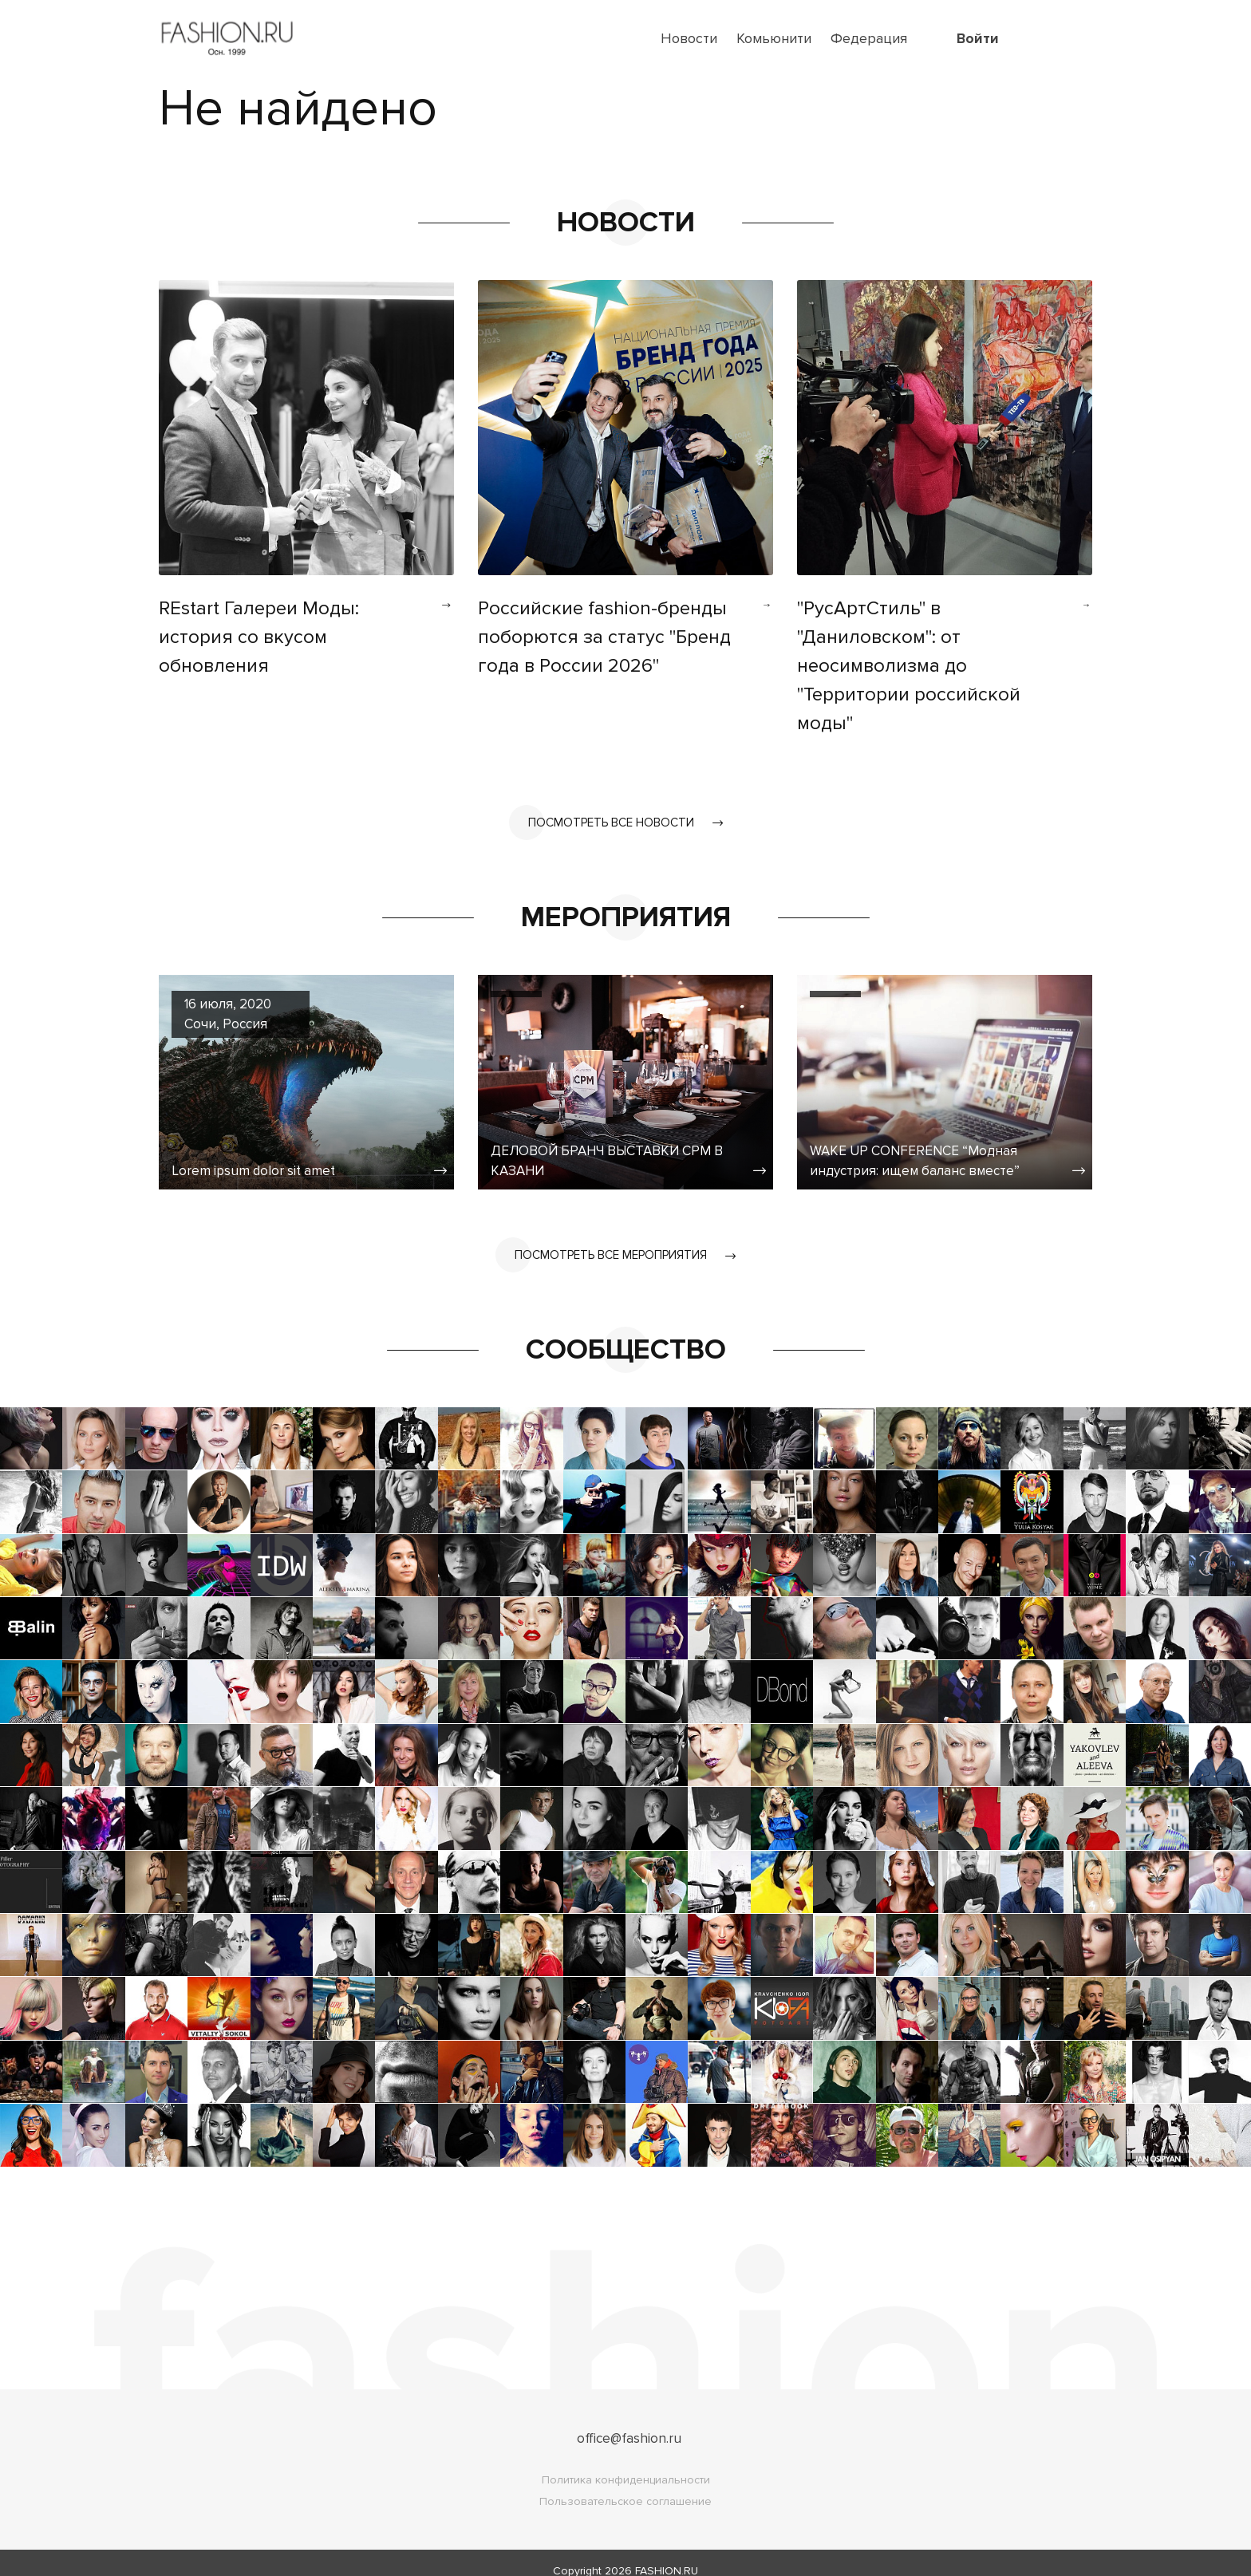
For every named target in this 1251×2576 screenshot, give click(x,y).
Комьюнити (773, 38)
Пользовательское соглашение (625, 2485)
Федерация (869, 38)
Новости (689, 38)
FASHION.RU (666, 2555)
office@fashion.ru (629, 2422)
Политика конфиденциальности (626, 2464)
